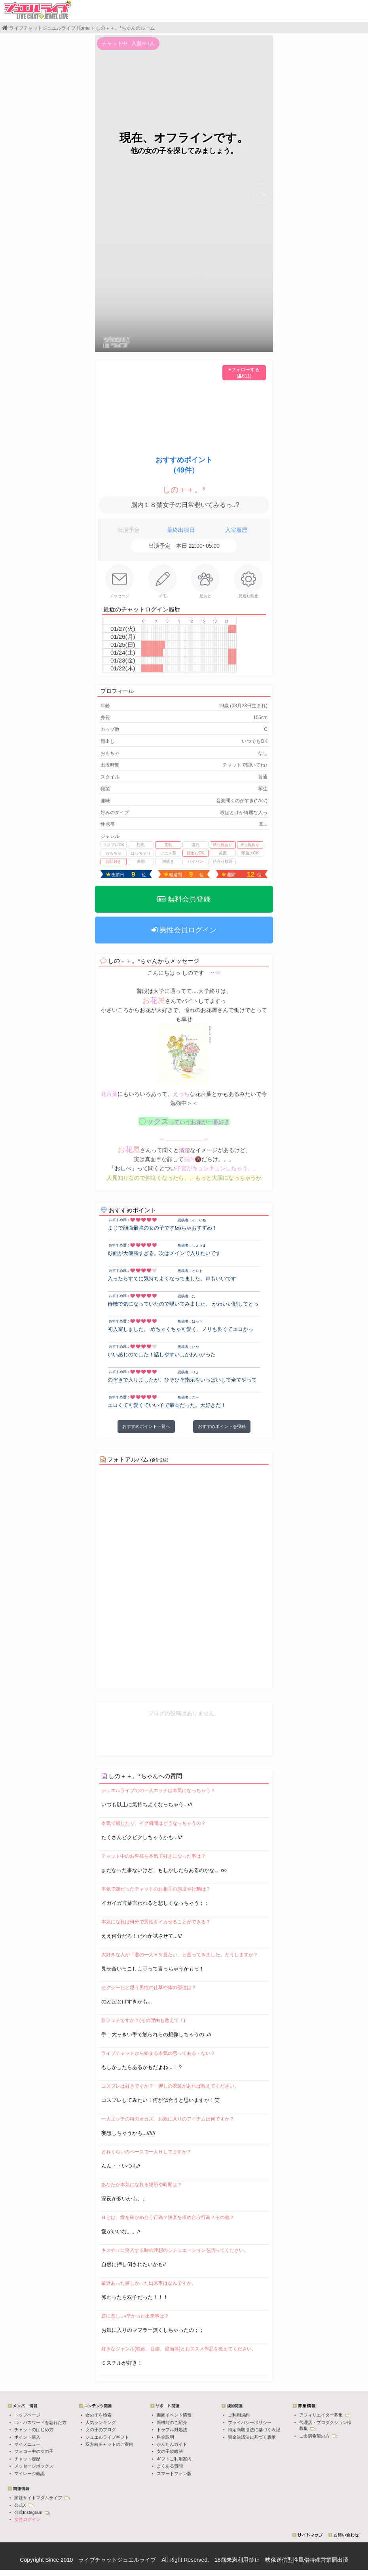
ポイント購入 (27, 2437)
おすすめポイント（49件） (184, 465)
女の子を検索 (98, 2415)
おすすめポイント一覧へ (146, 1426)
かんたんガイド (172, 2444)
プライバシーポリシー (249, 2422)
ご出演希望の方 (318, 2436)
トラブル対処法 (172, 2429)
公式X (23, 2505)
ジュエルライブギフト (107, 2437)
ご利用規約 (239, 2415)
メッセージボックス (33, 2466)
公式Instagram (32, 2512)
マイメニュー (27, 2444)
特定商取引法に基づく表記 (254, 2429)
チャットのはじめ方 (33, 2429)
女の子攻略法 (170, 2451)
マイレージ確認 (29, 2473)
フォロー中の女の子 (33, 2451)
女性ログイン (27, 2519)
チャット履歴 (27, 2458)
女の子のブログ (100, 2429)
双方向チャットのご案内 (109, 2444)
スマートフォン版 (174, 2473)
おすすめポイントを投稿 (222, 1426)
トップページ (27, 2415)
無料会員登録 (184, 899)
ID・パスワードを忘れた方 (40, 2422)
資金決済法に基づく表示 (252, 2437)
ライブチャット (97, 2560)
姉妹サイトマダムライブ (42, 2497)
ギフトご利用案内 (174, 2458)
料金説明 (165, 2437)
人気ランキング (100, 2422)
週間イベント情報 (174, 2415)
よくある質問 (170, 2466)
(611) (244, 376)
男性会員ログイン (184, 930)
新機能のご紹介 (172, 2422)
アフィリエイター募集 (324, 2415)
